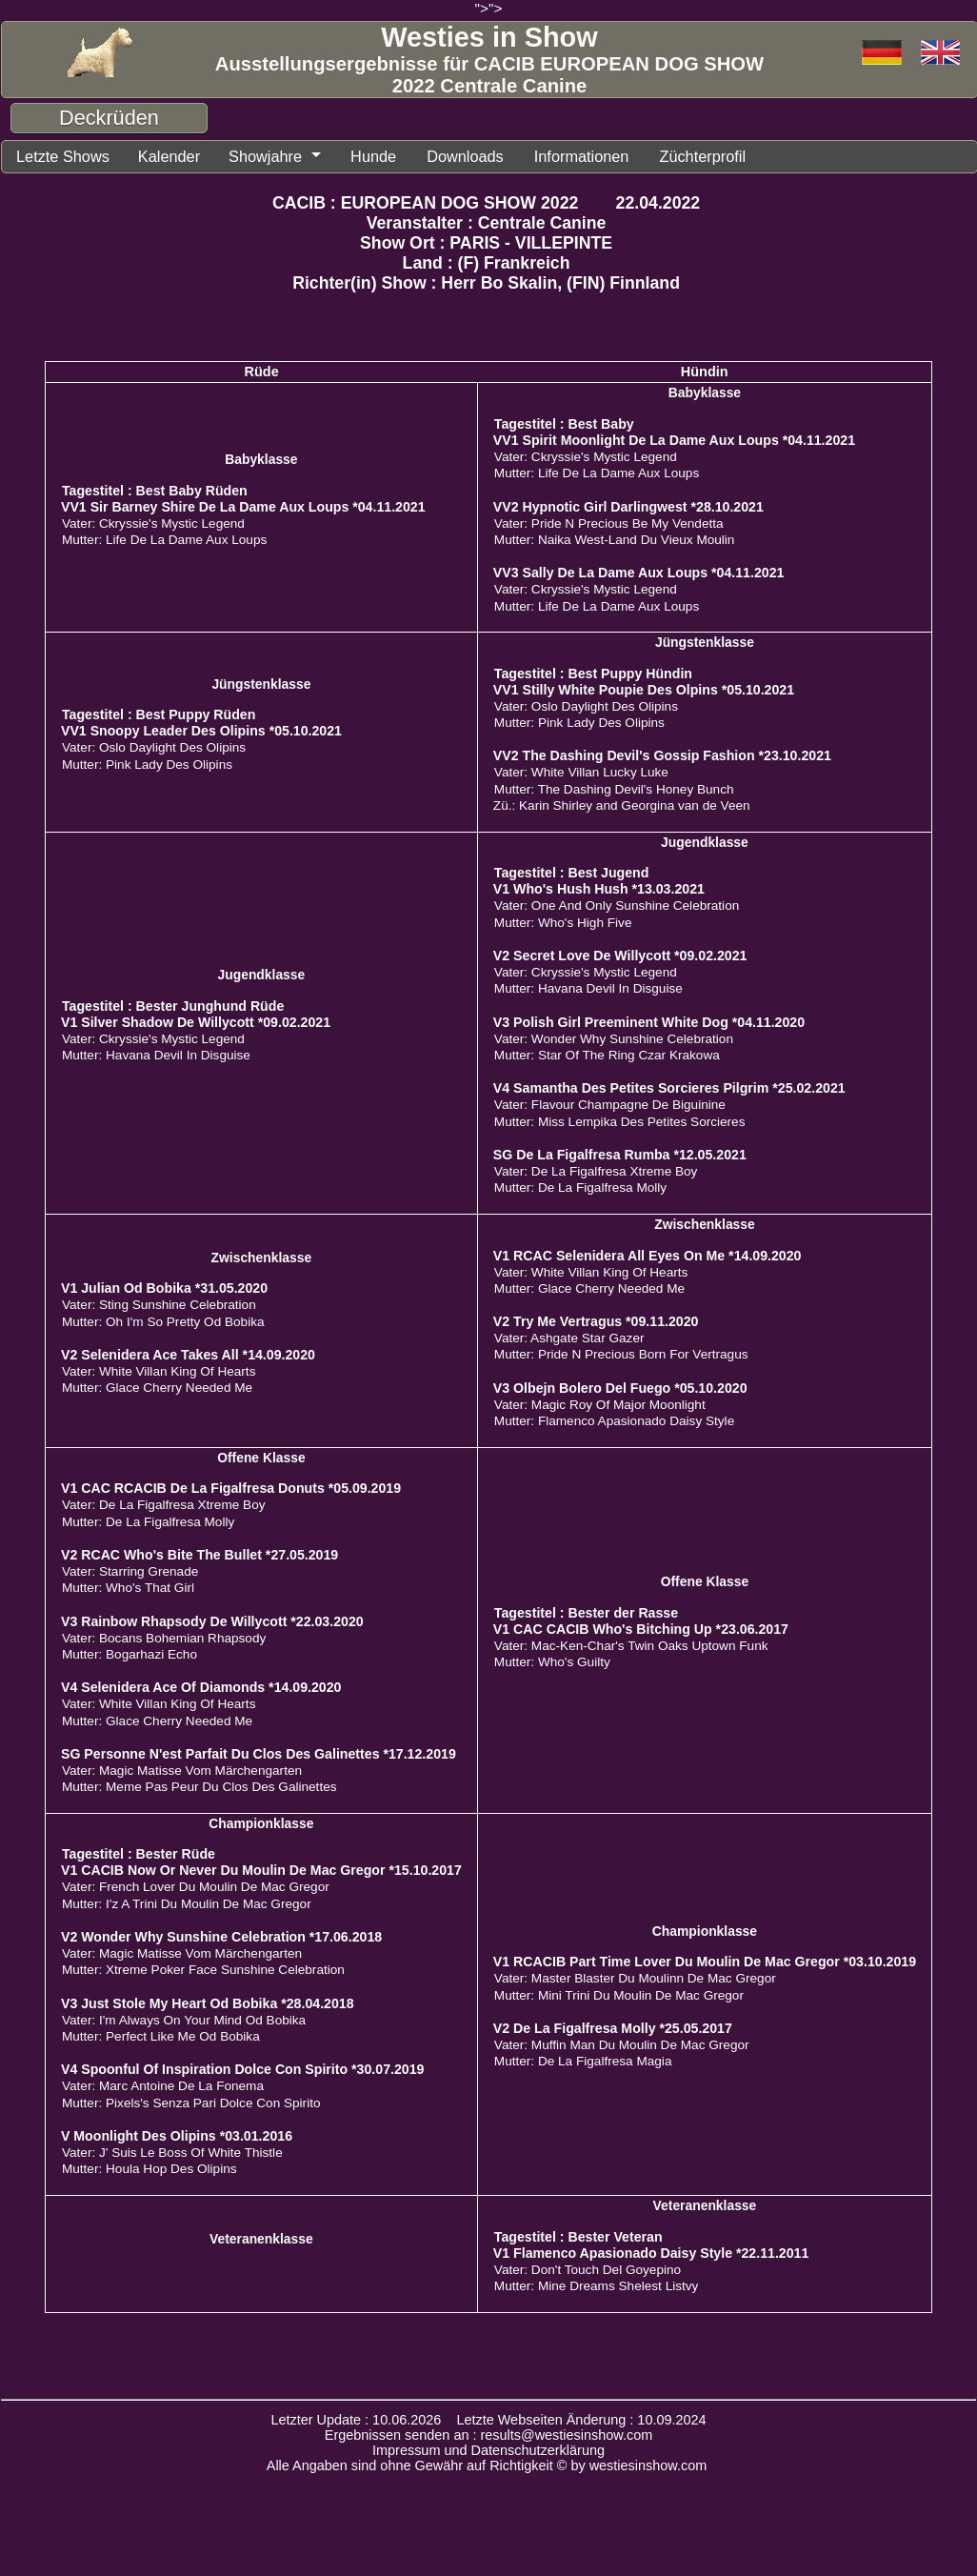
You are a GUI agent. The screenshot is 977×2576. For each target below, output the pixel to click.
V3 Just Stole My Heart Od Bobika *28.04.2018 (207, 2002)
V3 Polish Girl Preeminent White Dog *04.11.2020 (649, 1021)
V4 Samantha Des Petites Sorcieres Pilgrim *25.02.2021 (669, 1087)
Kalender (162, 156)
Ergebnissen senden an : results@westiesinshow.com (489, 2434)
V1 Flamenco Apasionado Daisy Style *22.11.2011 (651, 2252)
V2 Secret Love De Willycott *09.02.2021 (620, 954)
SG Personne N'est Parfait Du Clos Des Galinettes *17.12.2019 (258, 1753)
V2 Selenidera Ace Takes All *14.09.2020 (188, 1353)
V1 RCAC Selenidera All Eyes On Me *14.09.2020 (647, 1254)
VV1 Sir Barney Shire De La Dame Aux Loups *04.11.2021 (243, 505)
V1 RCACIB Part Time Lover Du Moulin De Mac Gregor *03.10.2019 (704, 1960)
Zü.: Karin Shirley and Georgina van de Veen (621, 804)
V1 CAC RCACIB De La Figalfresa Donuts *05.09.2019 (231, 1487)
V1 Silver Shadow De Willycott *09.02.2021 (195, 1021)
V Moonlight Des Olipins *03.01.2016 (176, 2135)
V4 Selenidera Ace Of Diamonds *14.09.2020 (201, 1686)
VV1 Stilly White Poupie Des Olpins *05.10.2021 (643, 688)
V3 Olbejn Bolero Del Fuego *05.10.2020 (620, 1387)
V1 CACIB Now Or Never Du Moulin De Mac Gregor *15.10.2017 (261, 1869)
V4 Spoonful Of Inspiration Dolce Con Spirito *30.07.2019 (243, 2068)
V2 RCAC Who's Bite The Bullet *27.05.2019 (199, 1553)
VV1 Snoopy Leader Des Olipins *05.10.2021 (201, 729)
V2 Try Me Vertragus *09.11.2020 (596, 1320)
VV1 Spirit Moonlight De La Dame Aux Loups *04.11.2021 (674, 439)
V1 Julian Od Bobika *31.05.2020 (164, 1287)
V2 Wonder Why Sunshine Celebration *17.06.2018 (221, 1935)
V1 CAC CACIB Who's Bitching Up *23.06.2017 (640, 1628)
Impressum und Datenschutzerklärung (488, 2449)
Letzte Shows (60, 156)
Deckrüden (109, 118)
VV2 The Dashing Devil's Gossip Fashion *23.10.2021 (662, 754)
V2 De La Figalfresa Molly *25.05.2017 (612, 2027)
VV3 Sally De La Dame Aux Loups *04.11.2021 (639, 571)
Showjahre (257, 156)
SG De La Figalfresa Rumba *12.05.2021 (620, 1153)
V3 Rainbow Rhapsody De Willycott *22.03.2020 (212, 1620)
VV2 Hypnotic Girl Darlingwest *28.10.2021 (628, 505)
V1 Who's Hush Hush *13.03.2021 (599, 888)
